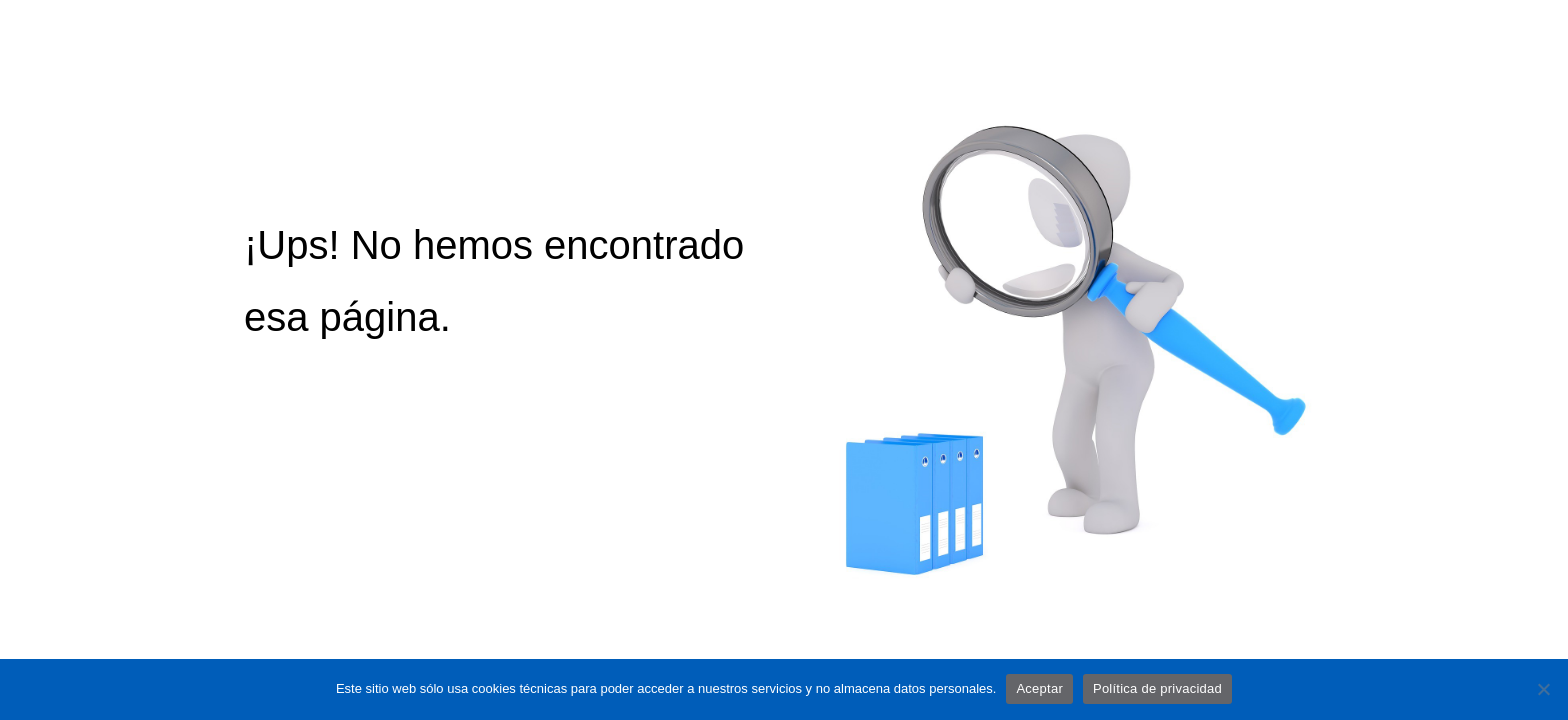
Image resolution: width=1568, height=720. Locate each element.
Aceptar (1039, 688)
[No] (1543, 689)
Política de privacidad (1157, 688)
